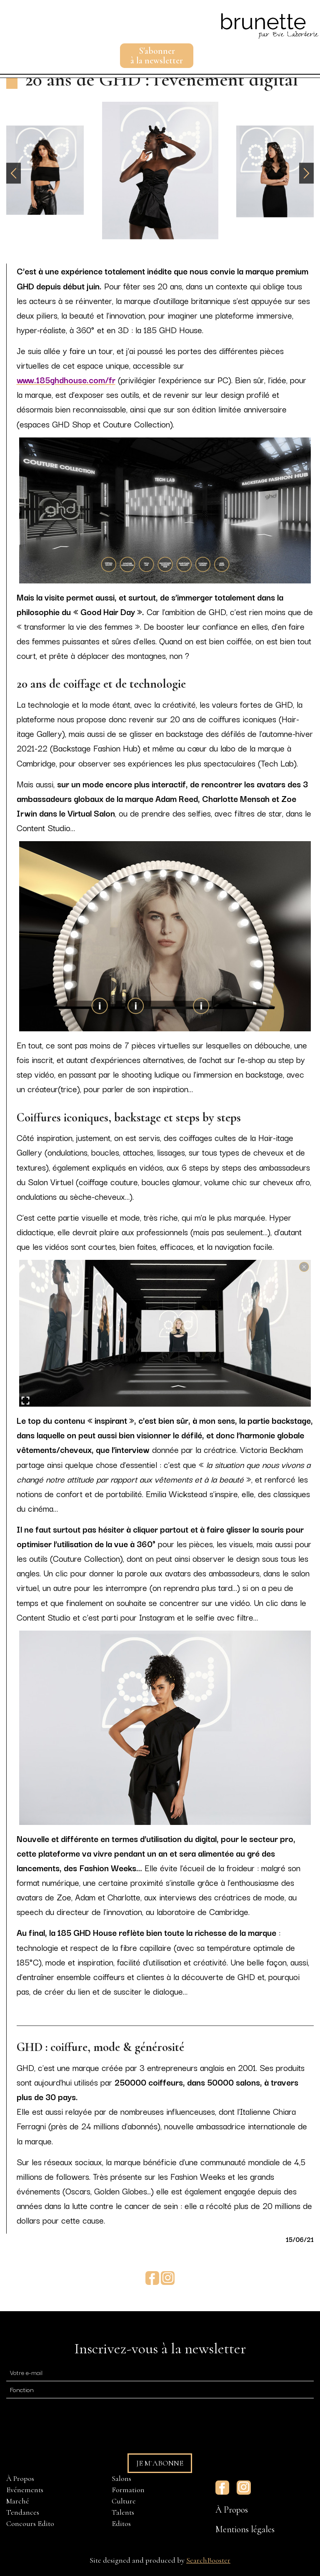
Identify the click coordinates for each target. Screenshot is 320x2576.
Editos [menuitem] (121, 2523)
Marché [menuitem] (17, 2501)
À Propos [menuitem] (20, 2478)
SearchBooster (208, 2560)
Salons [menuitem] (121, 2478)
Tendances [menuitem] (22, 2512)
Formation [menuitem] (128, 2489)
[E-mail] (160, 2372)
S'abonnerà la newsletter (156, 55)
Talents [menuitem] (123, 2512)
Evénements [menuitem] (24, 2489)
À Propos (231, 2509)
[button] (306, 173)
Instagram (168, 2278)
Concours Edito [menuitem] (30, 2523)
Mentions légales (245, 2529)
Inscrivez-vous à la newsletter (160, 2348)
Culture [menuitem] (124, 2501)
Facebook (152, 2278)
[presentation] (69, 2422)
